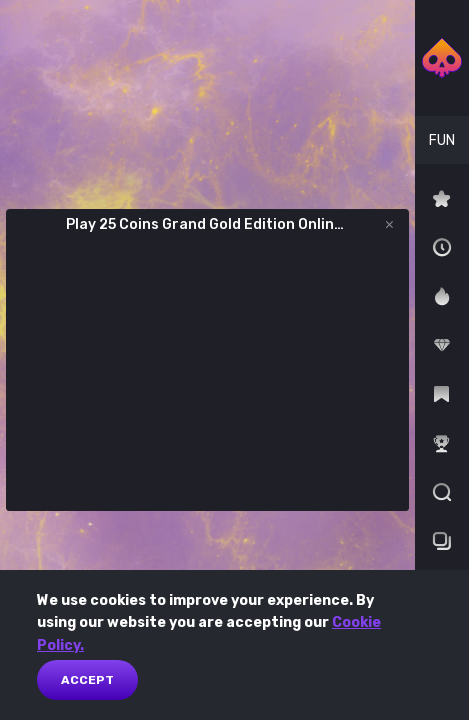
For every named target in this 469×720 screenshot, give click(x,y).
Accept (87, 680)
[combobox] (442, 140)
